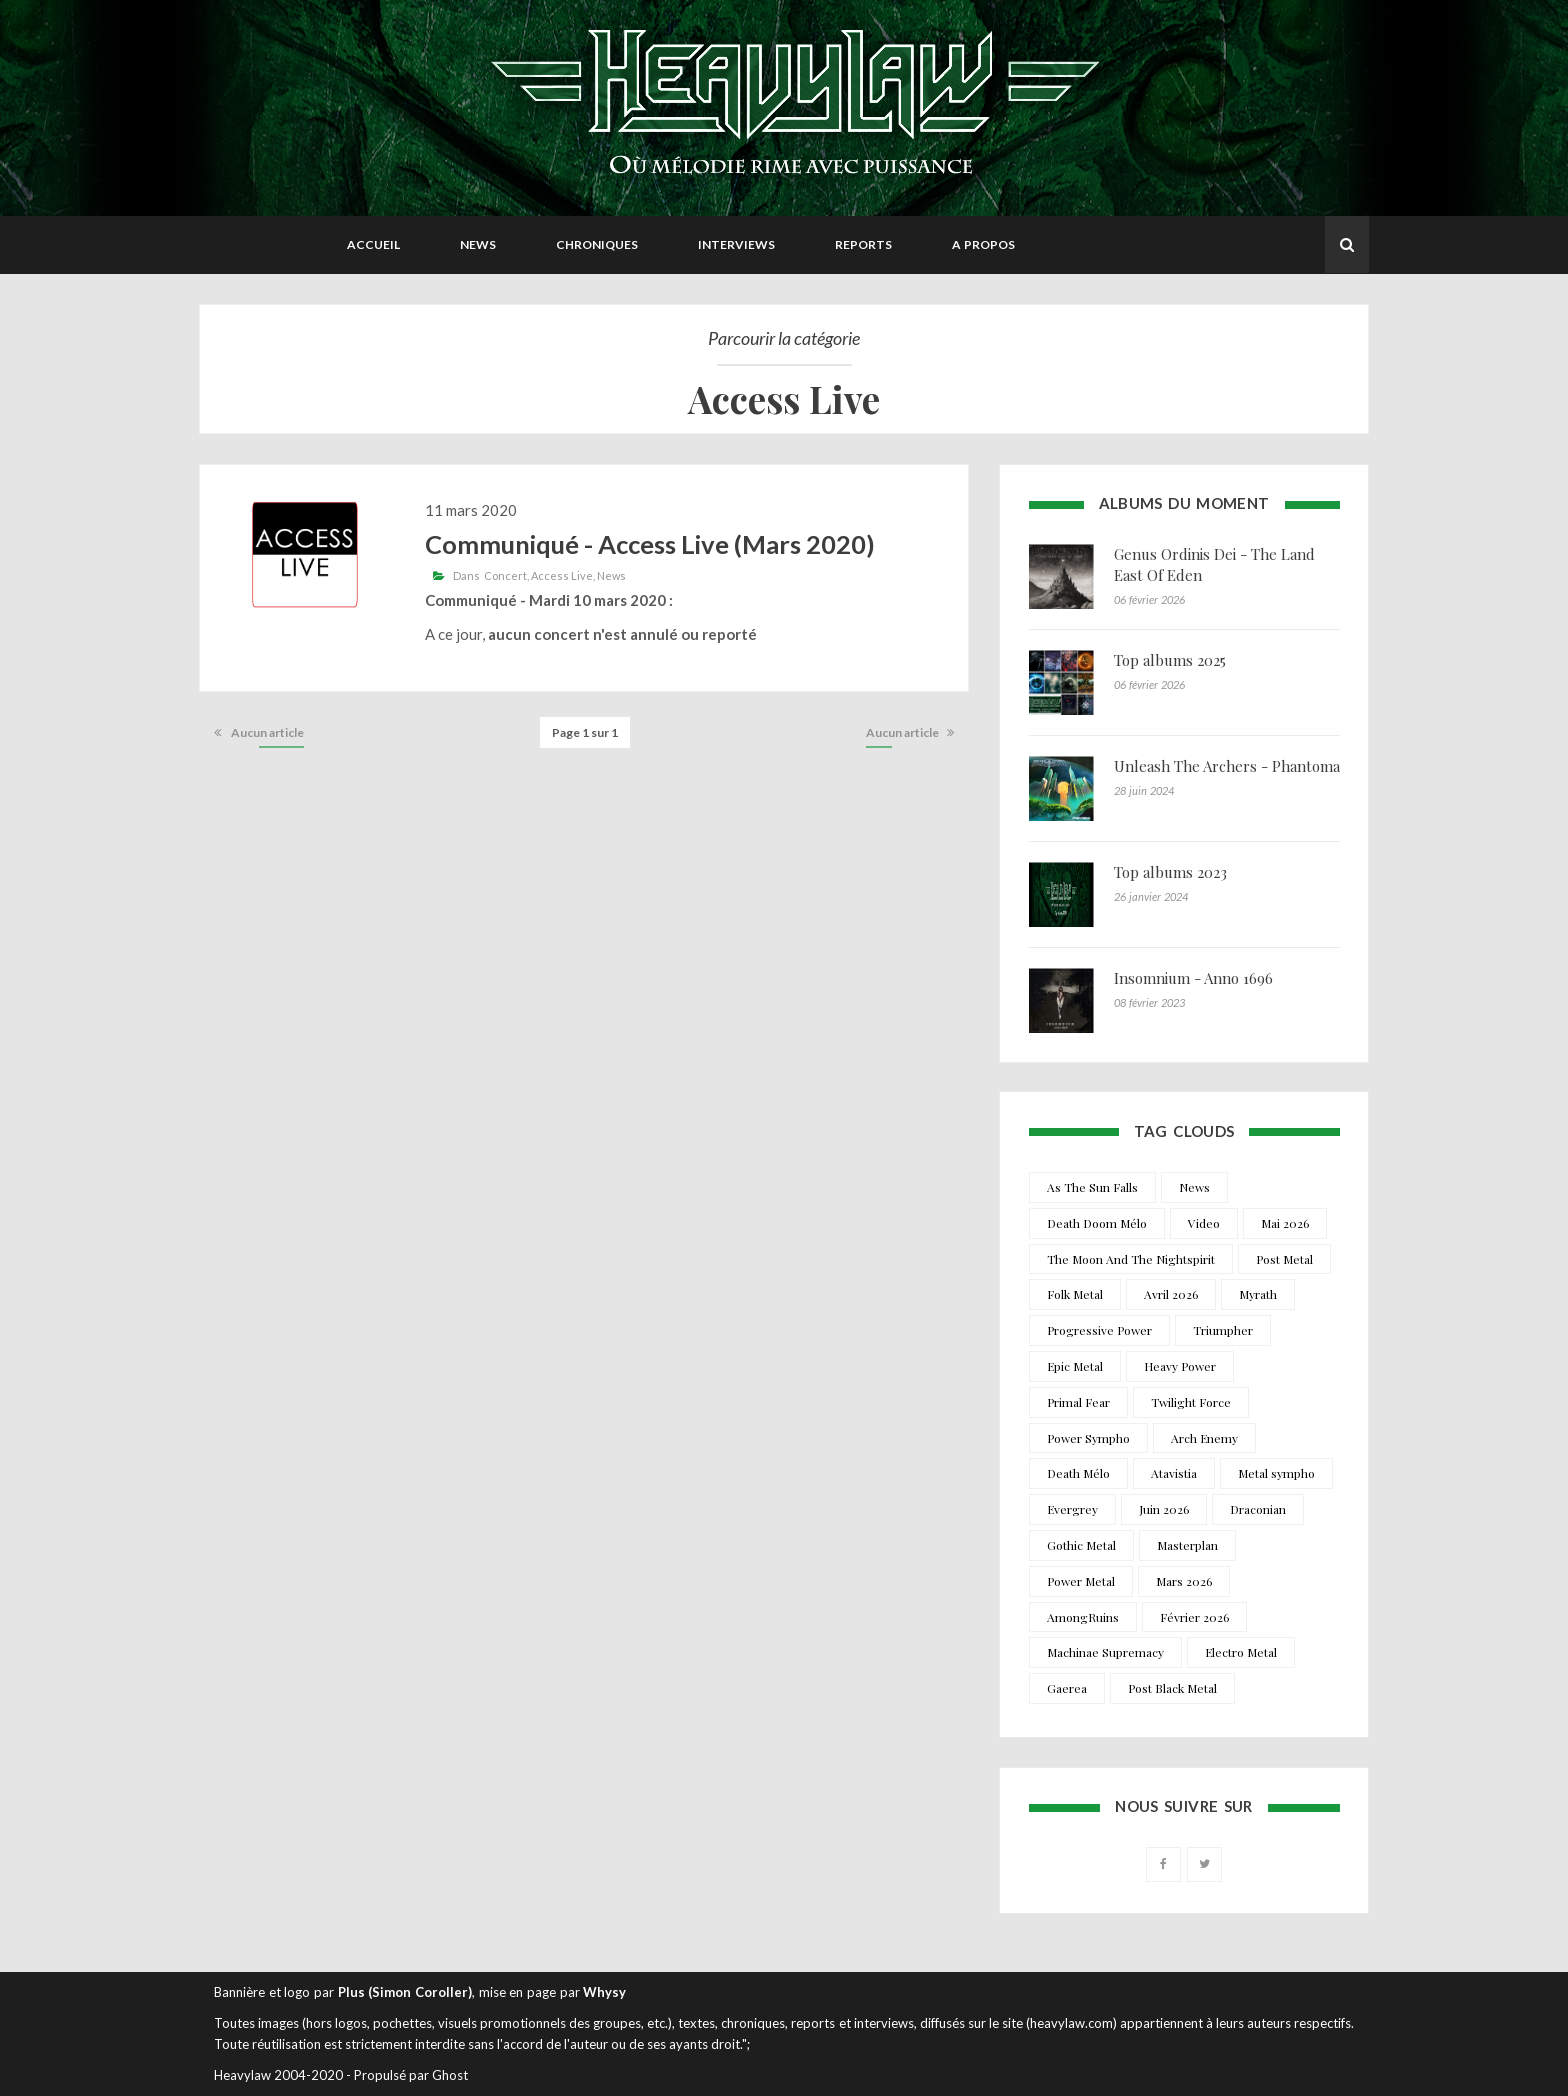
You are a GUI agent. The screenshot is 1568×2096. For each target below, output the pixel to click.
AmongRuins (1083, 1617)
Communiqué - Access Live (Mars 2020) (650, 544)
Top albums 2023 (1170, 872)
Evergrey (1072, 1509)
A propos (983, 244)
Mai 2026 (1285, 1223)
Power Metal (1081, 1581)
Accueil (373, 244)
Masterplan (1187, 1545)
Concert (505, 575)
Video (1204, 1223)
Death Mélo (1078, 1473)
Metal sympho (1276, 1473)
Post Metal (1284, 1259)
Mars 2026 (1184, 1581)
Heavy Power (1180, 1366)
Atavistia (1174, 1473)
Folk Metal (1075, 1294)
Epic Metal (1075, 1366)
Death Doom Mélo (1097, 1223)
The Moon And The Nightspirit (1131, 1259)
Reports (863, 244)
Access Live (562, 575)
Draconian (1258, 1509)
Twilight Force (1191, 1402)
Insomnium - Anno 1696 (1193, 978)
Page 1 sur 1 (585, 732)
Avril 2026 (1171, 1294)
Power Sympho (1088, 1438)
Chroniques (597, 244)
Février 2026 (1194, 1617)
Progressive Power (1099, 1330)
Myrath (1258, 1294)
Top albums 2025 (1170, 660)
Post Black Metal (1172, 1688)
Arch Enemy (1204, 1438)
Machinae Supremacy (1105, 1652)
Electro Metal (1241, 1652)
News (478, 244)
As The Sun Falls (1092, 1187)
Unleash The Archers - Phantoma (1227, 766)
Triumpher (1223, 1330)
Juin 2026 (1164, 1509)
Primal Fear (1078, 1402)
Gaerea (1067, 1688)
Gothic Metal (1081, 1545)
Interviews (736, 244)
